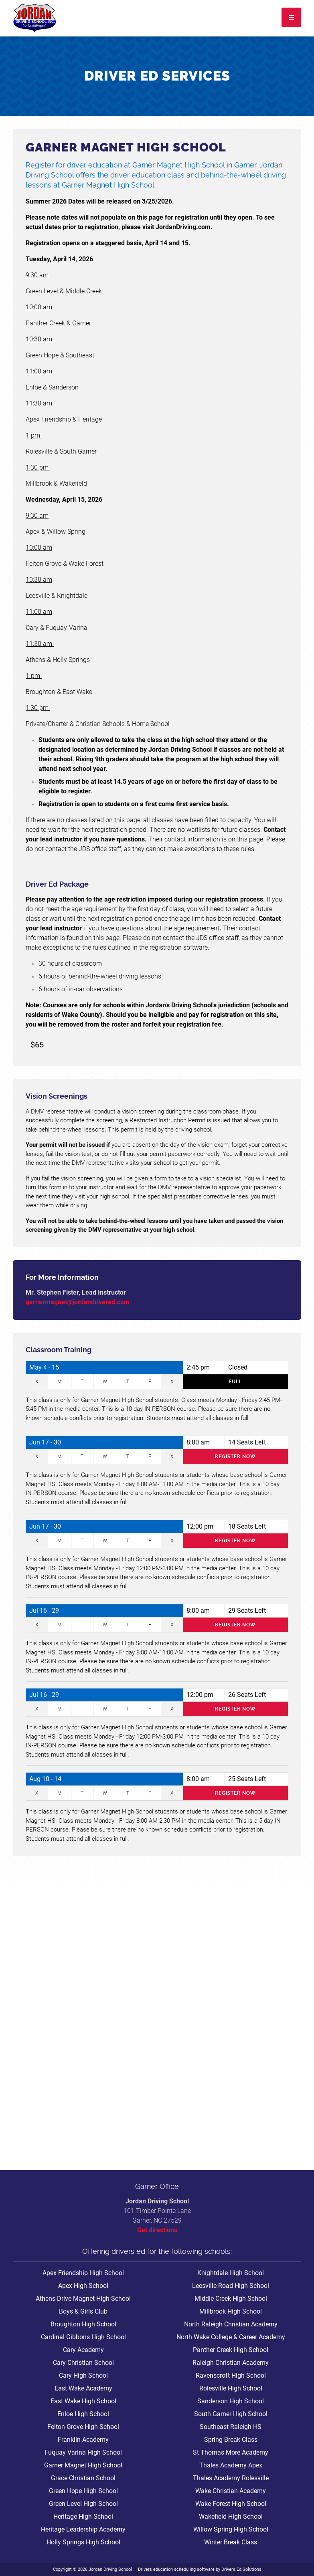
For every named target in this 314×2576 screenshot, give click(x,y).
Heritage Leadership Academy (83, 2529)
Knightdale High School (230, 2273)
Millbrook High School (230, 2311)
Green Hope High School (83, 2491)
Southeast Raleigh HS (230, 2427)
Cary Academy (83, 2350)
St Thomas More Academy (230, 2452)
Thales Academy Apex (230, 2465)
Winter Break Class (230, 2542)
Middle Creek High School (230, 2298)
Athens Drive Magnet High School (83, 2298)
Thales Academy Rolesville (231, 2478)
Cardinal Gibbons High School (83, 2337)
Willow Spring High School (230, 2529)
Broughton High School (83, 2324)
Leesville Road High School (230, 2286)
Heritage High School (83, 2516)
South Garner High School (230, 2414)
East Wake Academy (83, 2388)
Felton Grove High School (83, 2427)
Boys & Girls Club (83, 2311)
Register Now (235, 1456)
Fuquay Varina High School (83, 2452)
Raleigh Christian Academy (230, 2362)
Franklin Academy (83, 2439)
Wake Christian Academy (230, 2491)
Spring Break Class (230, 2439)
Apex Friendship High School (83, 2273)
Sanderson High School (230, 2401)
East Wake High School (83, 2401)
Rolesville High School (230, 2388)
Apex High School (83, 2286)
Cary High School (83, 2375)
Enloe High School (83, 2414)
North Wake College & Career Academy (230, 2337)
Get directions (157, 2230)
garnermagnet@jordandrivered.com (78, 1302)
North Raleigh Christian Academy (231, 2324)
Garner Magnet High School (83, 2465)
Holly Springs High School (83, 2542)
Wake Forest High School (230, 2503)
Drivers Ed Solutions (241, 2569)
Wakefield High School (231, 2516)
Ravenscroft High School (231, 2375)
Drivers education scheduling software (176, 2569)
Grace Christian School (83, 2478)
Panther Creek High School (230, 2350)
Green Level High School (83, 2503)
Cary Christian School (83, 2362)
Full (235, 1381)
